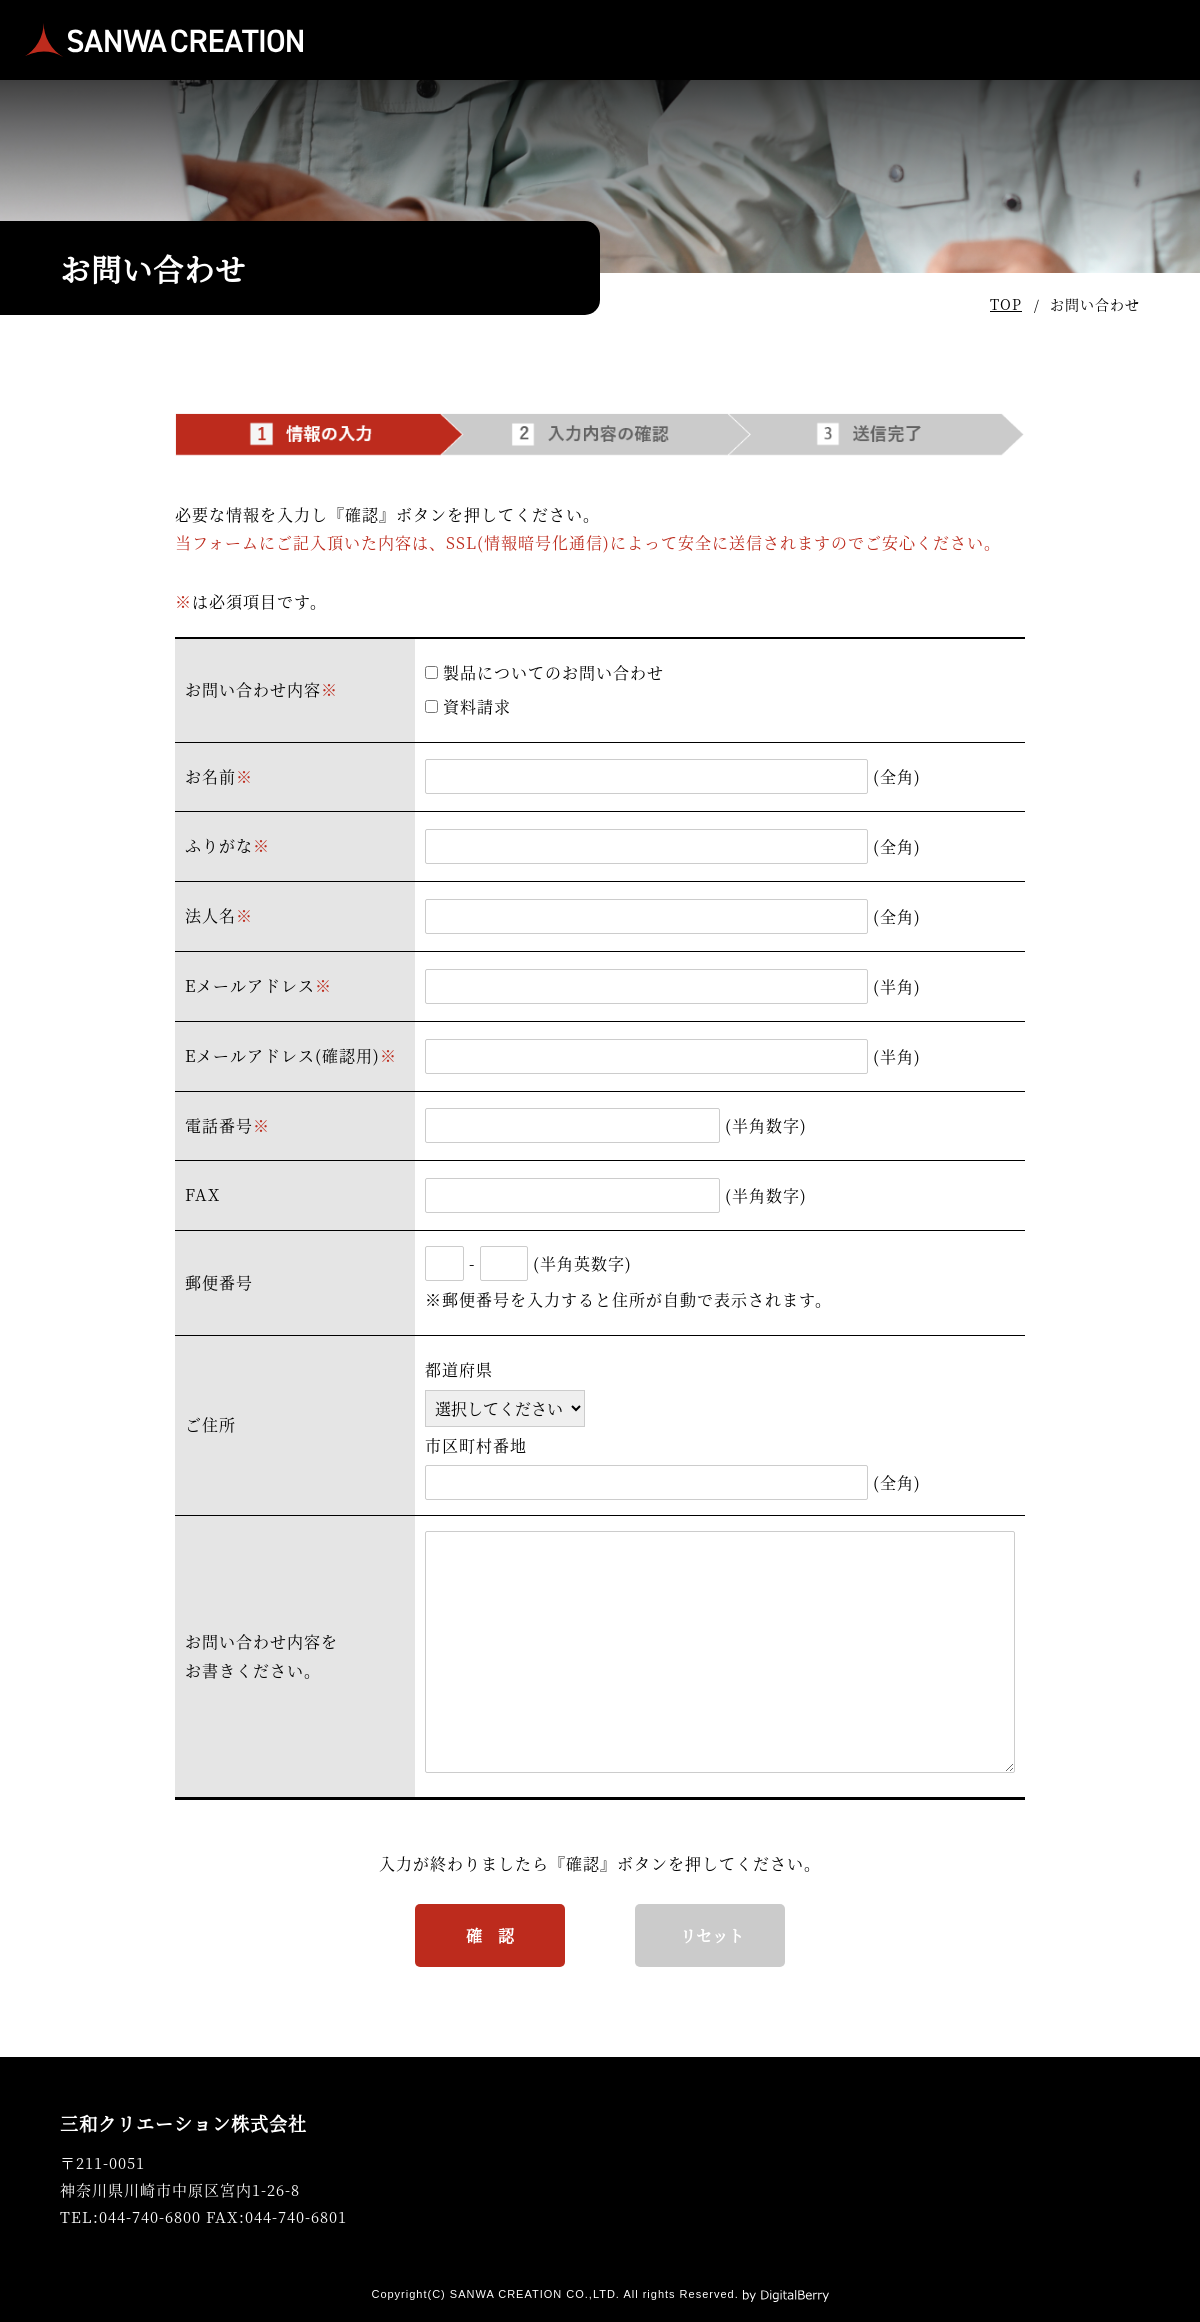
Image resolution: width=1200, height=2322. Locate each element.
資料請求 (468, 706)
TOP (1006, 304)
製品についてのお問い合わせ (544, 672)
